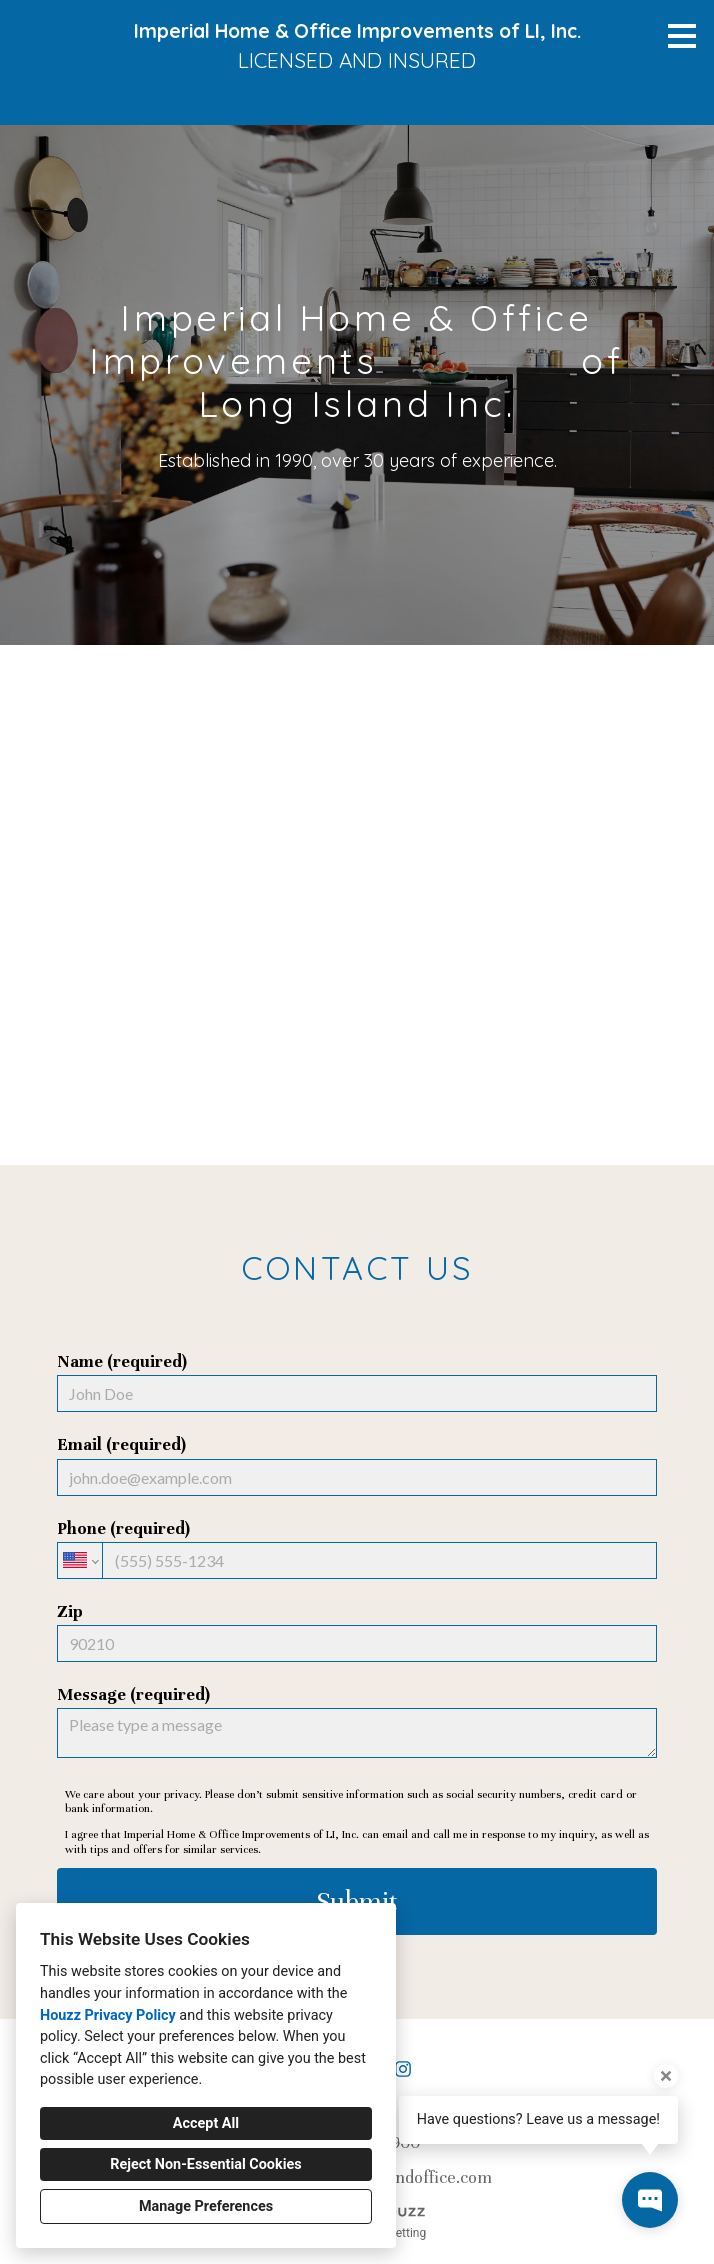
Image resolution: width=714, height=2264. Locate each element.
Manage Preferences (206, 2206)
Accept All (206, 2123)
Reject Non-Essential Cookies (205, 2164)
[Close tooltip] (666, 2076)
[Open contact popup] (650, 2200)
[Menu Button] (682, 36)
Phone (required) (357, 1548)
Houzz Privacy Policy (108, 2015)
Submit (357, 1901)
